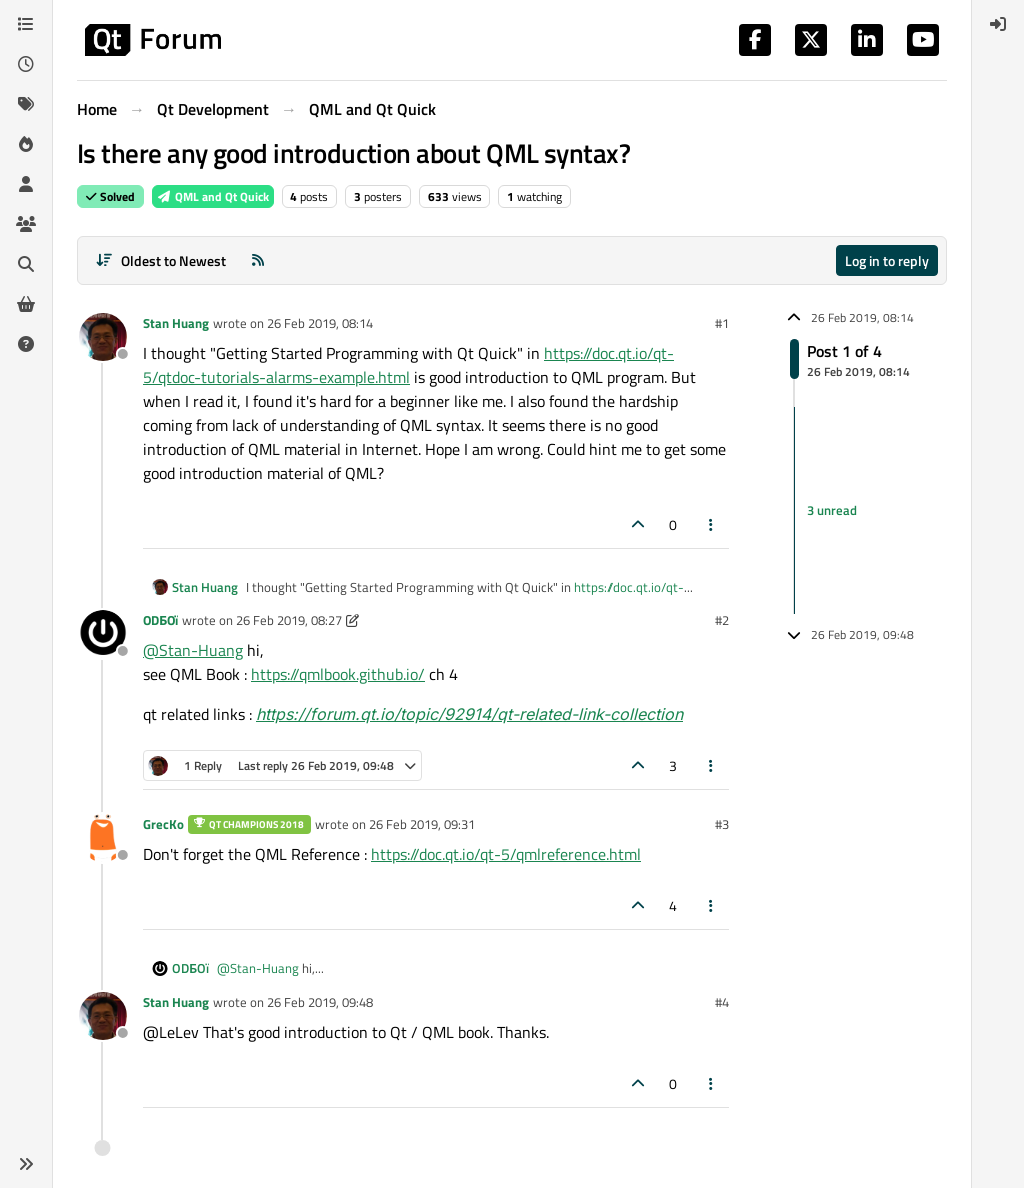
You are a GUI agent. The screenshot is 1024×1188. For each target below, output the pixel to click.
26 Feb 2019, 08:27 (289, 620)
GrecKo (163, 824)
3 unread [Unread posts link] (832, 510)
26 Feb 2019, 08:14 (320, 323)
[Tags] (26, 104)
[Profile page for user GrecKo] (103, 838)
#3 (722, 824)
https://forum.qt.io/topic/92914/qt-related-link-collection (469, 714)
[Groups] (26, 224)
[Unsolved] (26, 344)
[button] (26, 1164)
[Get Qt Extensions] (26, 304)
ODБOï (160, 620)
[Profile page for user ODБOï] (103, 634)
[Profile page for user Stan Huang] (103, 337)
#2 (722, 620)
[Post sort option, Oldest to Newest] (160, 260)
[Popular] (26, 144)
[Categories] (26, 24)
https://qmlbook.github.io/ (338, 674)
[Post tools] (712, 524)
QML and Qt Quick (213, 196)
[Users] (26, 184)
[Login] (998, 24)
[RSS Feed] (258, 260)
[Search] (26, 264)
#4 (722, 1002)
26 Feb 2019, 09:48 (320, 1002)
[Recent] (26, 64)
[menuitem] (998, 24)
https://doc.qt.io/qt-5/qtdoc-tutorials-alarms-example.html (408, 365)
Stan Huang (176, 323)
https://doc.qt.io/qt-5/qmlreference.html (506, 854)
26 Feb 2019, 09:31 (422, 824)
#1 (722, 323)
